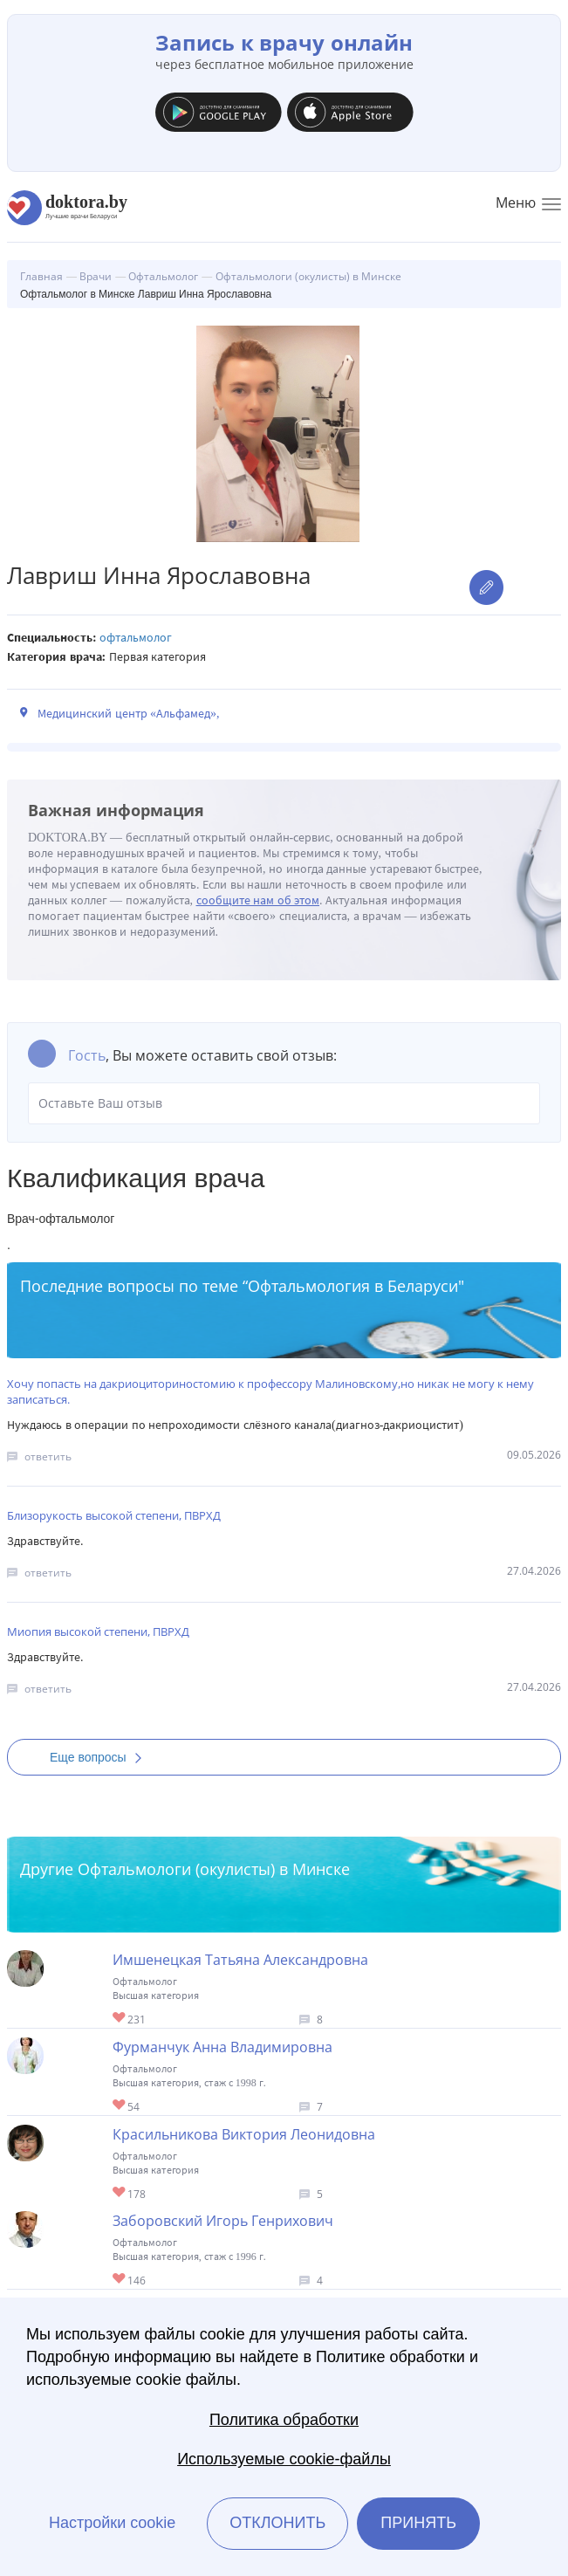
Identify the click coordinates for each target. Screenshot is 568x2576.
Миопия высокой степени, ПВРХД (98, 1631)
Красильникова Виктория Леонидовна (244, 2134)
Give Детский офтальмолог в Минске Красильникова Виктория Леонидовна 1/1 (120, 2193)
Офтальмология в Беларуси (353, 1285)
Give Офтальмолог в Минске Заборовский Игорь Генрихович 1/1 (120, 2279)
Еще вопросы (101, 1757)
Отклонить (277, 2522)
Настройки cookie (112, 2522)
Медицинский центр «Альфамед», (129, 713)
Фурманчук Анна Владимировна (222, 2047)
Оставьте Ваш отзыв (284, 1103)
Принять (418, 2522)
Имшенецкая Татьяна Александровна (240, 1959)
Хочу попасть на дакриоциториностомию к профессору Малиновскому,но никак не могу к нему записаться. (270, 1391)
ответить (48, 1456)
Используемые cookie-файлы (284, 2459)
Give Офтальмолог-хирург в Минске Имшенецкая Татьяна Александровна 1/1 (120, 2018)
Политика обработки (284, 2419)
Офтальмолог (135, 637)
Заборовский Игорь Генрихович (223, 2220)
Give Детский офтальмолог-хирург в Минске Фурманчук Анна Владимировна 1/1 (120, 2105)
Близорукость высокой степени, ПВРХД (114, 1515)
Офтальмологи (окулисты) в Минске (214, 1868)
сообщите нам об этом (258, 900)
